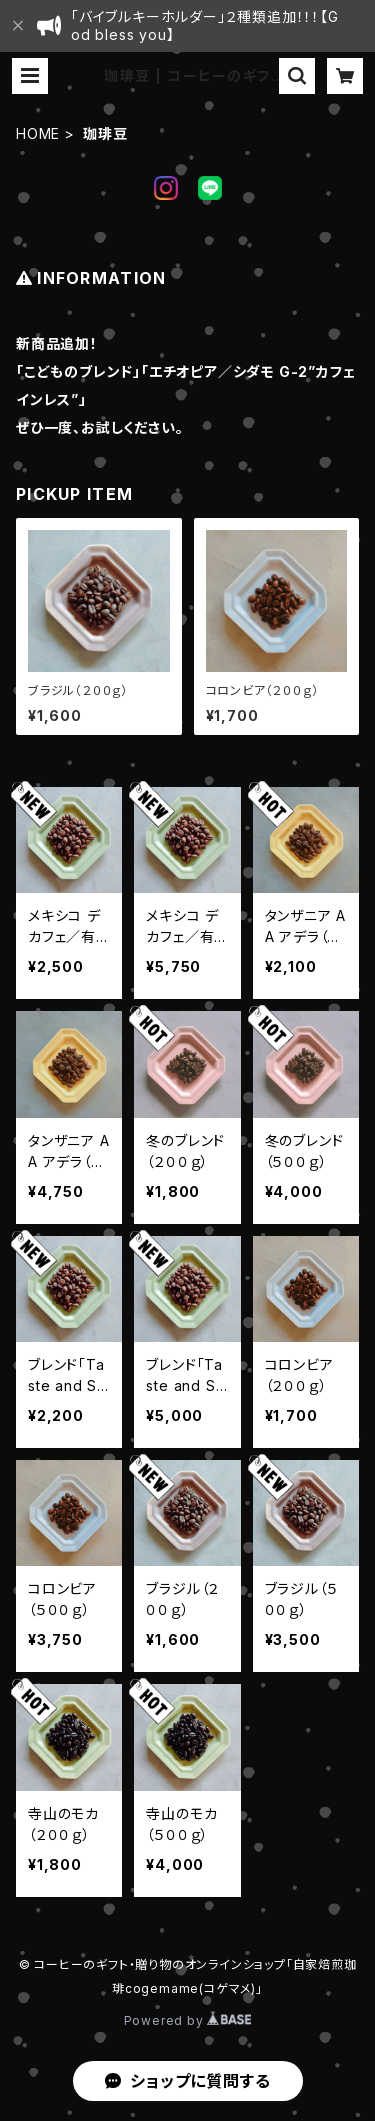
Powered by (188, 2020)
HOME (38, 133)
